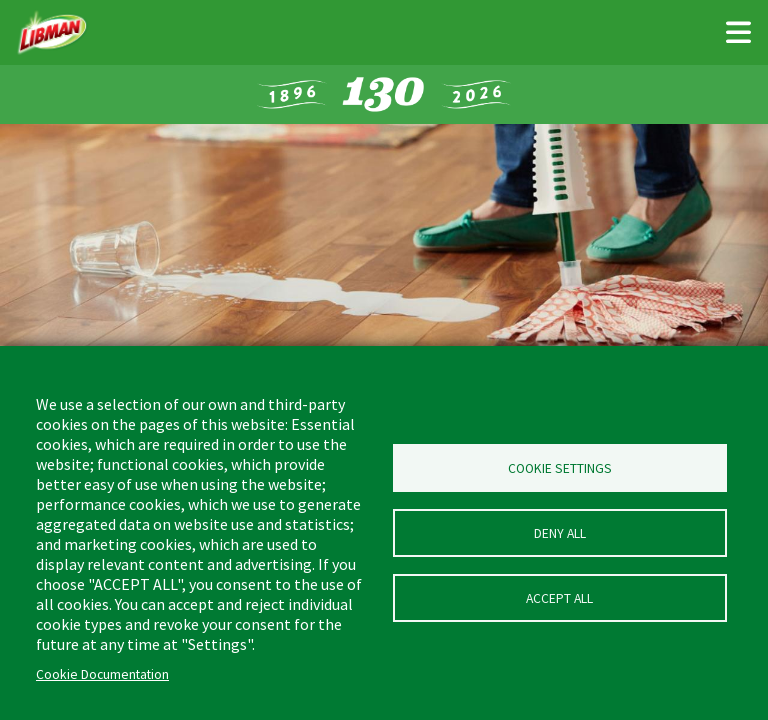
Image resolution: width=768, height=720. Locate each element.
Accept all (559, 598)
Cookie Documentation (102, 674)
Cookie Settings (560, 468)
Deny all (560, 533)
